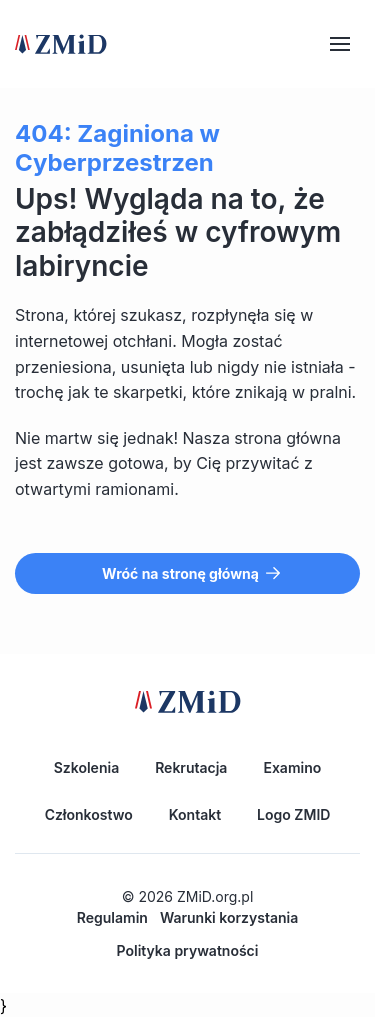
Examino (292, 767)
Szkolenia (86, 767)
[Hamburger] (340, 44)
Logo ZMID (293, 814)
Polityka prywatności (188, 950)
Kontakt (195, 814)
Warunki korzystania (229, 917)
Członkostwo (89, 814)
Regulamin (112, 917)
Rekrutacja (191, 767)
